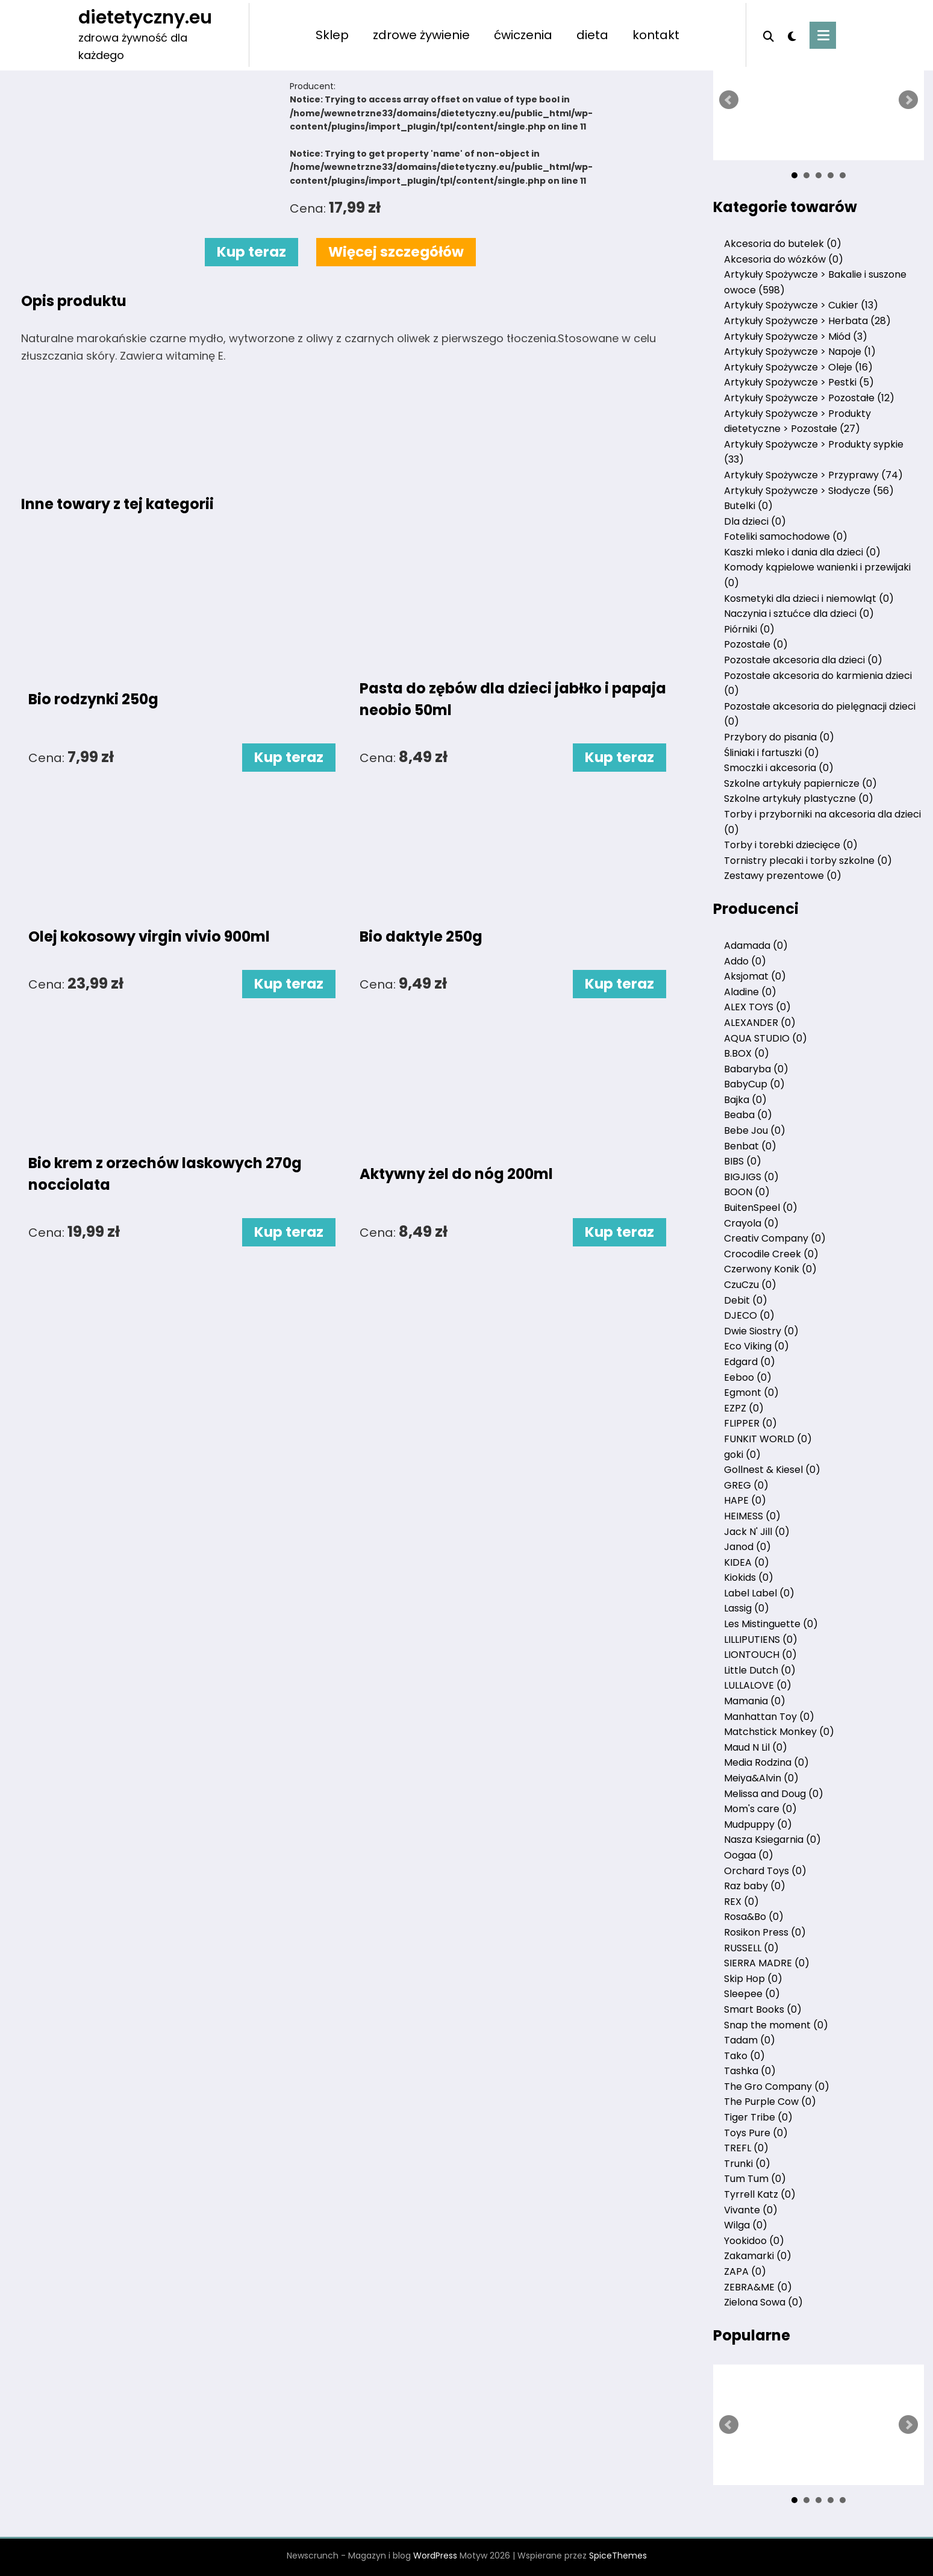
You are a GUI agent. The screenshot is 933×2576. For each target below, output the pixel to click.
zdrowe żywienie (421, 35)
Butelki (748, 506)
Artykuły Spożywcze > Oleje (798, 367)
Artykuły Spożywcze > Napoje (800, 351)
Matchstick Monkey (779, 1732)
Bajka (745, 1100)
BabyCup (754, 1084)
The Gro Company (776, 2086)
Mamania (754, 1701)
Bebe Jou (754, 1130)
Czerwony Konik (770, 1269)
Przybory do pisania (779, 737)
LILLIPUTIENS (760, 1639)
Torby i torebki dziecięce (791, 845)
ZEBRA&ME (758, 2287)
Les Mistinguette (771, 1624)
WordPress (435, 2555)
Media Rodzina (766, 1762)
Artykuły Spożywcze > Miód (795, 336)
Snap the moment (776, 2025)
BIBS (742, 1161)
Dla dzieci (755, 521)
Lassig (746, 1608)
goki (742, 1455)
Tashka (750, 2071)
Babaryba (756, 1069)
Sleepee (752, 1994)
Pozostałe (756, 644)
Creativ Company (775, 1238)
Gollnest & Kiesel (772, 1470)
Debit (745, 1300)
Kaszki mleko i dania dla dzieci (802, 552)
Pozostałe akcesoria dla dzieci (803, 660)
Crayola (751, 1223)
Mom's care (760, 1809)
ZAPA (745, 2271)
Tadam (749, 2040)
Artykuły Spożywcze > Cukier (801, 305)
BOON (747, 1192)
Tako (744, 2056)
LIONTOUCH (760, 1655)
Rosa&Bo (754, 1917)
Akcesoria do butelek (782, 244)
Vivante (751, 2210)
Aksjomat (755, 976)
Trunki (747, 2164)
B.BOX (746, 1053)
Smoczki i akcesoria (779, 768)
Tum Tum (755, 2179)
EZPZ (744, 1408)
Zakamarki (757, 2256)
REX (741, 1902)
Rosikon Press (765, 1932)
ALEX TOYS (757, 1007)
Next (908, 100)
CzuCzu (750, 1285)
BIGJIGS (751, 1177)
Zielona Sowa (763, 2302)
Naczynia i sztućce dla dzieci (799, 614)
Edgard (749, 1362)
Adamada (756, 945)
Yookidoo (754, 2241)
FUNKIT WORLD (768, 1439)
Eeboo (748, 1377)
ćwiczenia (523, 35)
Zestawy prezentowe (782, 876)
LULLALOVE (757, 1685)
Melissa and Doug (773, 1794)
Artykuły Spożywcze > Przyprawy (813, 475)
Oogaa (748, 1855)
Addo (745, 961)
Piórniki (749, 629)
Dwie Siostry (761, 1331)
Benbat (750, 1146)
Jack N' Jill (757, 1532)
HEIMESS (752, 1516)
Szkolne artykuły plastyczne (798, 798)
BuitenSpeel (760, 1208)
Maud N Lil (755, 1747)
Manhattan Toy (769, 1717)
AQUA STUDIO (765, 1038)
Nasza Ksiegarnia (772, 1839)
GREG (746, 1485)
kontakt (655, 35)
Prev (728, 100)
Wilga (745, 2225)
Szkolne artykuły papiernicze (800, 783)
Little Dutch (760, 1670)
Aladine (750, 992)
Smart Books (763, 2009)
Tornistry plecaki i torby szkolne (808, 861)
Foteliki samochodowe (785, 536)
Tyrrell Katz (760, 2194)
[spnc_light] (792, 35)
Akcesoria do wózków (783, 259)
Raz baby (754, 1886)
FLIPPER (750, 1423)
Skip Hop (753, 1979)
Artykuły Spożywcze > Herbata (807, 321)
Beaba (748, 1115)
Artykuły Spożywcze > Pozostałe (809, 398)
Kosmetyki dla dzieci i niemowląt (809, 598)
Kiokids (748, 1577)
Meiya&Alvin (761, 1778)
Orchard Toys (765, 1871)
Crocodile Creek (771, 1254)
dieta (592, 35)
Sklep (332, 35)
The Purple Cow (770, 2102)
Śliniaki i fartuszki (771, 753)
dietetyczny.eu (145, 17)
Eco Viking (756, 1346)
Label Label (759, 1593)
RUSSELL (751, 1948)
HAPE (745, 1500)
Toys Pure (756, 2133)
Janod (747, 1547)
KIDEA (746, 1562)
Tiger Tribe (758, 2117)
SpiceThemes (618, 2555)
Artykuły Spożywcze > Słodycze (809, 491)
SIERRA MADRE (767, 1963)
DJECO (749, 1315)
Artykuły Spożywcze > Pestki (799, 382)
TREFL (746, 2148)
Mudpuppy (758, 1824)
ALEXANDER (760, 1023)
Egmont (751, 1392)
